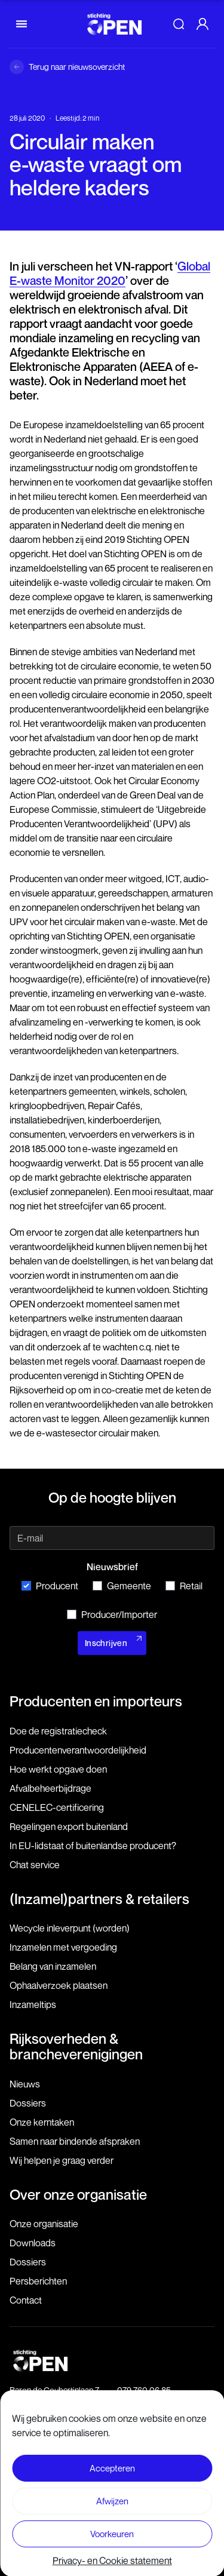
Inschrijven (106, 1643)
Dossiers (28, 2103)
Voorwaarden (112, 2486)
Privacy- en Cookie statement (112, 2508)
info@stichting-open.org (159, 2402)
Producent (50, 1586)
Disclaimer (112, 2465)
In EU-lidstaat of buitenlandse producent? (93, 1846)
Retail (183, 1586)
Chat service (35, 1865)
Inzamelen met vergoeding (63, 1947)
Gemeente (122, 1586)
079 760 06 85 (144, 2390)
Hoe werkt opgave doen (58, 1769)
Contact (26, 2300)
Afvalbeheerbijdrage (50, 1788)
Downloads (33, 2243)
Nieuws (25, 2084)
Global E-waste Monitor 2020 (110, 273)
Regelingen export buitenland (69, 1826)
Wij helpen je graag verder (61, 2160)
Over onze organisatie (78, 2194)
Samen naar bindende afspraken (75, 2141)
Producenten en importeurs (96, 1701)
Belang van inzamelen (53, 1966)
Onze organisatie (44, 2224)
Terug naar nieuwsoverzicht (77, 67)
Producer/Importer (112, 1614)
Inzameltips (33, 2004)
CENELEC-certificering (57, 1807)
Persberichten (38, 2281)
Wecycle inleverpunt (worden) (70, 1928)
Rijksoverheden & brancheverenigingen (76, 2046)
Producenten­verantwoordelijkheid (78, 1750)
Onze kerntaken (42, 2122)
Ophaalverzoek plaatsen (59, 1985)
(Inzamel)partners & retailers (99, 1898)
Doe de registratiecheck (58, 1731)
